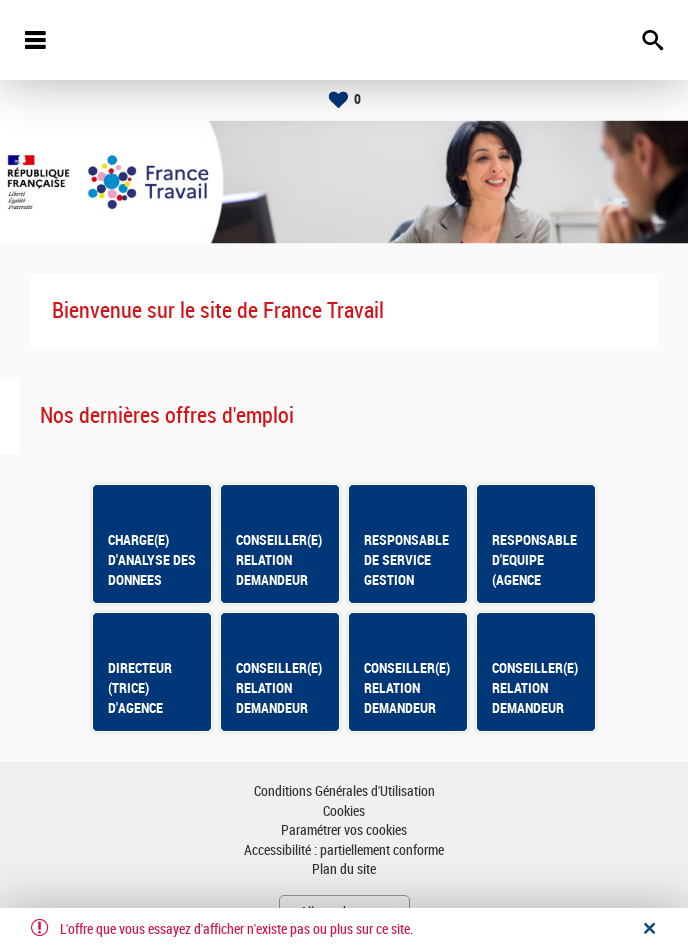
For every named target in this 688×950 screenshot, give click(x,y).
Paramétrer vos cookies (344, 830)
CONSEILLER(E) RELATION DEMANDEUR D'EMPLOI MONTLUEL (407, 708)
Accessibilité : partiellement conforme (344, 850)
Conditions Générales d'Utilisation (344, 791)
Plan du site (344, 869)
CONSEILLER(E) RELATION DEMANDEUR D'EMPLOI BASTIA (279, 708)
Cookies (344, 811)
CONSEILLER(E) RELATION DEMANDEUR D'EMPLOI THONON (535, 708)
